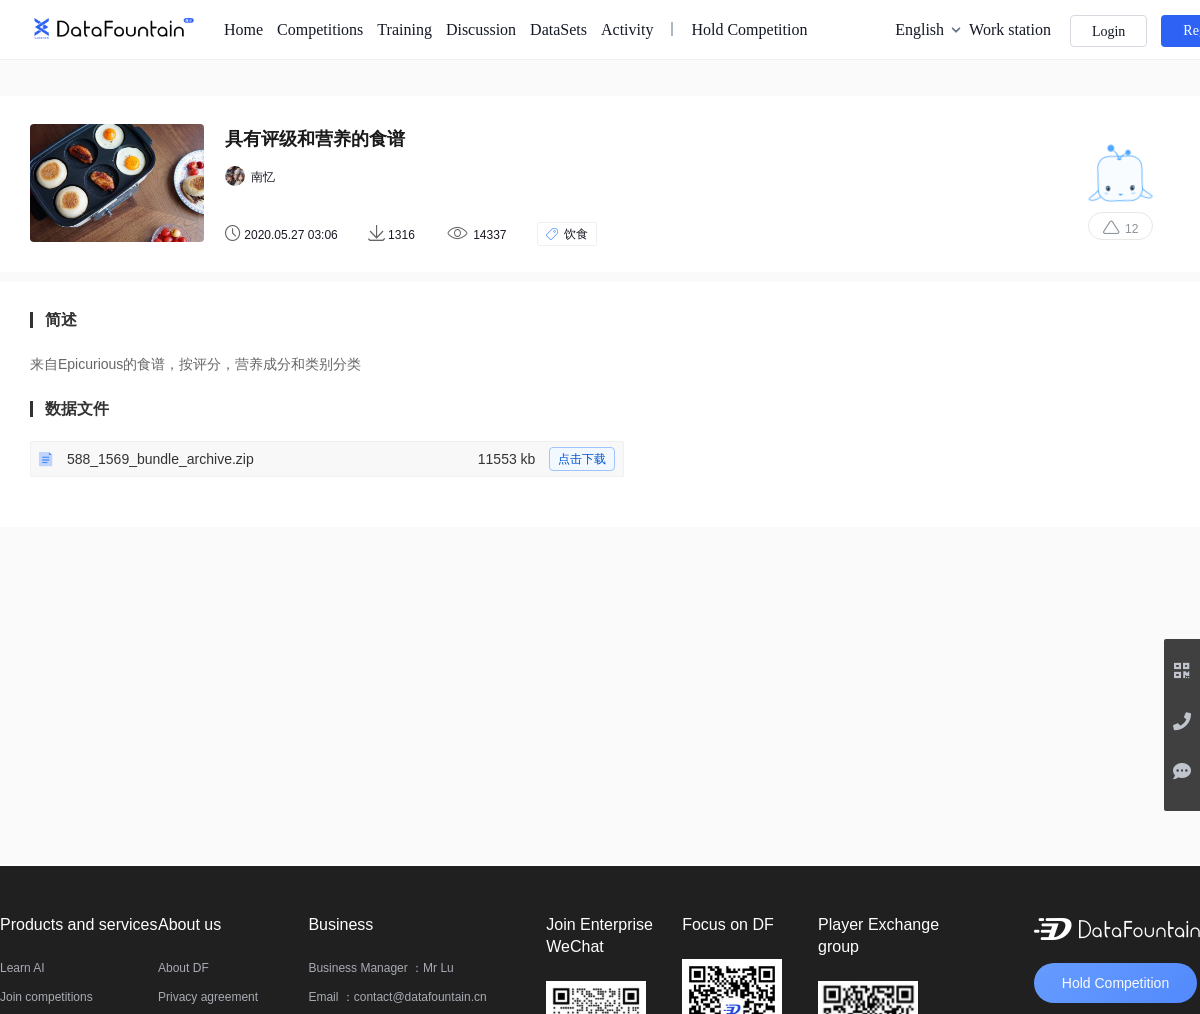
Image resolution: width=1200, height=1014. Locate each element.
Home (243, 29)
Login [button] (1108, 31)
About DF (183, 968)
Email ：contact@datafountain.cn (397, 997)
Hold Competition (749, 29)
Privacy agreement (208, 997)
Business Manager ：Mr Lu (380, 968)
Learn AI (22, 968)
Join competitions (46, 997)
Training (404, 29)
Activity (627, 29)
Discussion (481, 29)
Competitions (320, 29)
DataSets (558, 29)
